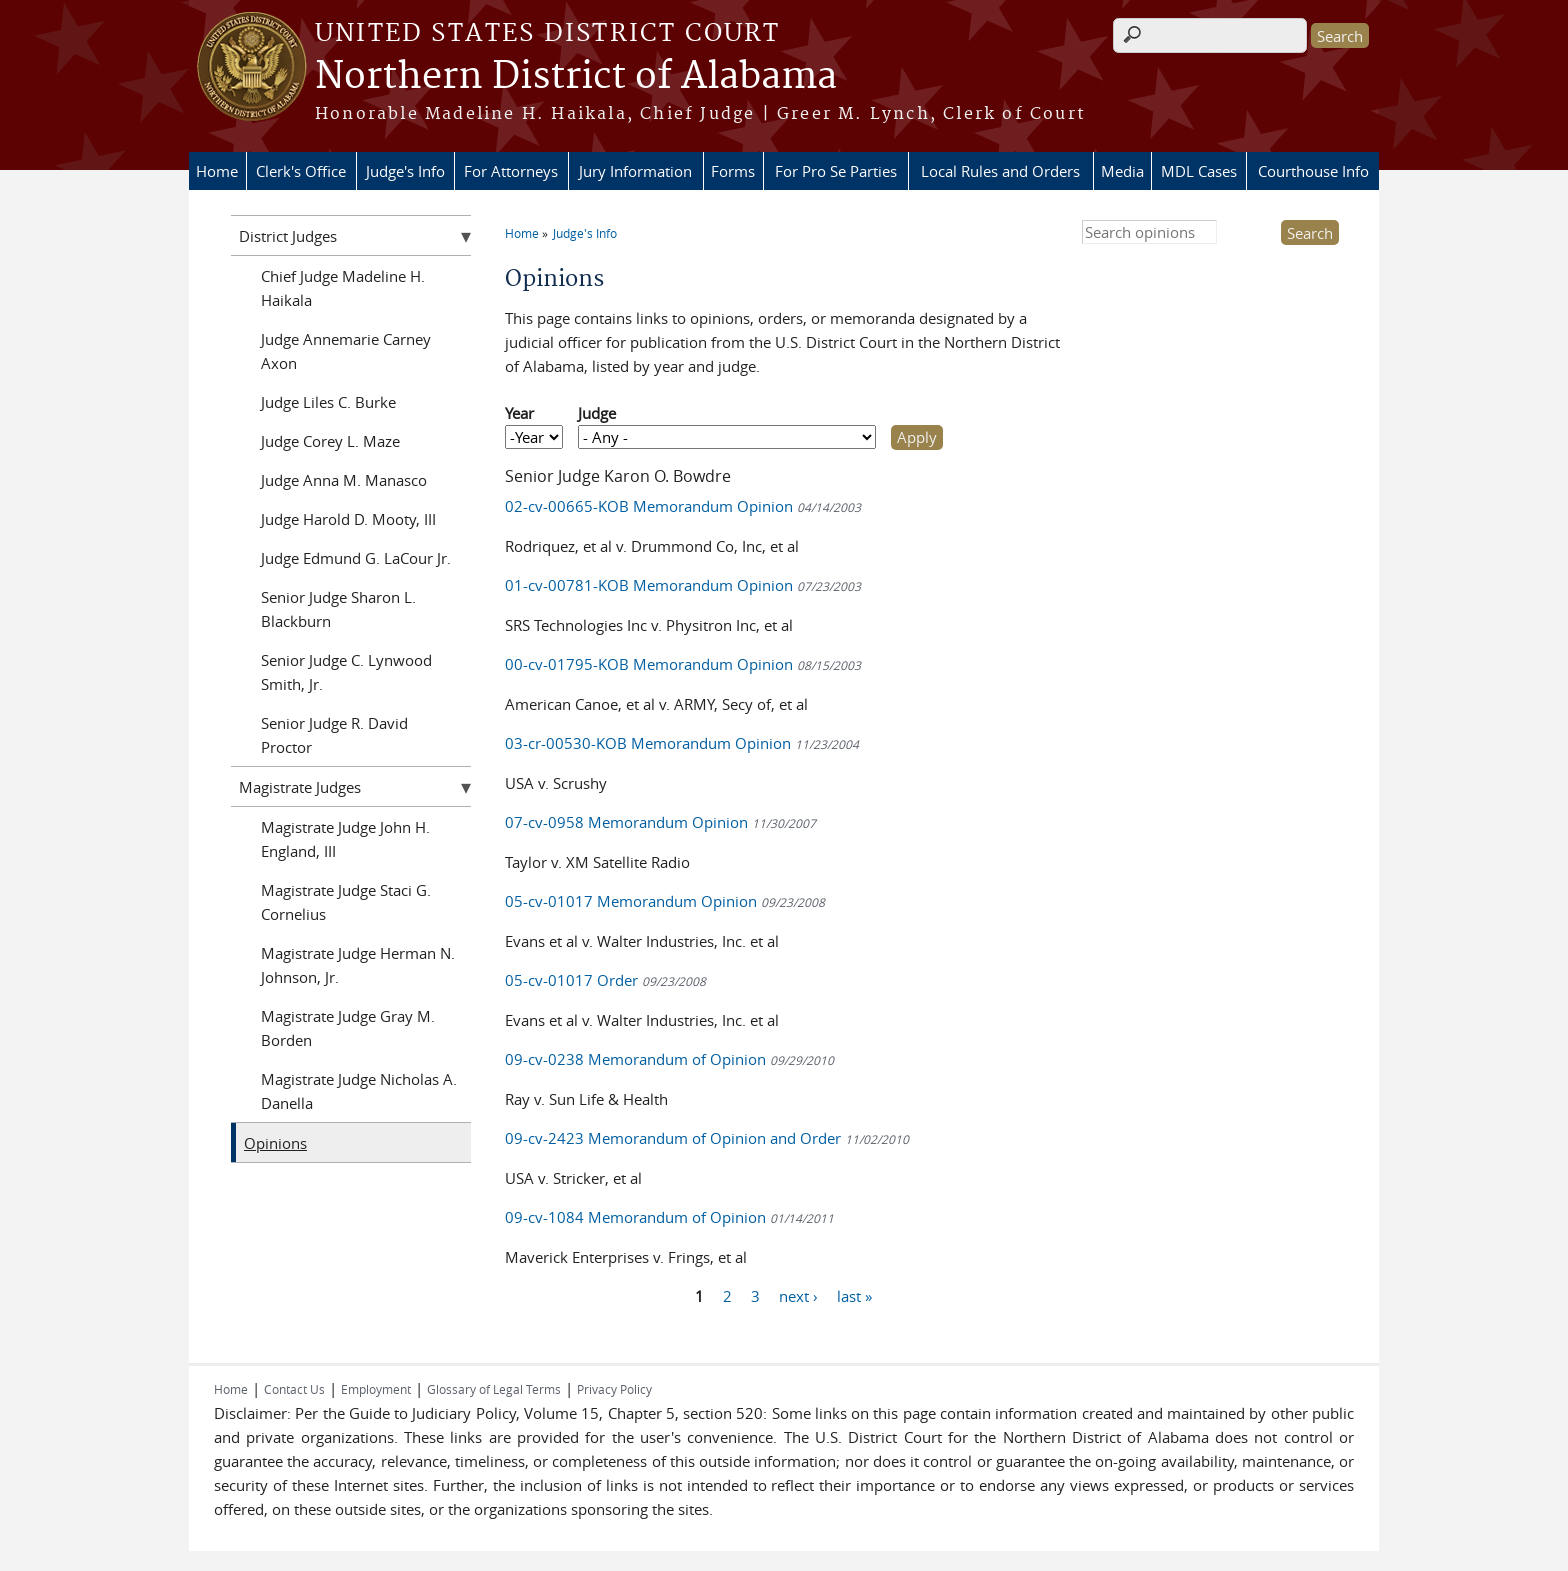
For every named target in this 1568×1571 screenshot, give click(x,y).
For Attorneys (511, 171)
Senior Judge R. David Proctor (334, 735)
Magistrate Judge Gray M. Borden (348, 1028)
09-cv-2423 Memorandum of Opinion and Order (707, 1138)
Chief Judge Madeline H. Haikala (343, 288)
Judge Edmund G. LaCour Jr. (356, 558)
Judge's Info (405, 171)
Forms (733, 171)
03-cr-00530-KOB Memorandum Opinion (682, 743)
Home (217, 171)
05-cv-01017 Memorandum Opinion (665, 901)
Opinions (275, 1143)
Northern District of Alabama (576, 77)
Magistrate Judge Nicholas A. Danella (359, 1091)
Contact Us (294, 1389)
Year (519, 413)
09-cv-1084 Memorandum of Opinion (669, 1217)
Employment (376, 1389)
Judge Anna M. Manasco (344, 480)
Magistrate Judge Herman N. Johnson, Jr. (358, 965)
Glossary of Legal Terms (494, 1389)
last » (854, 1296)
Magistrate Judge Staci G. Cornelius (346, 902)
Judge (597, 413)
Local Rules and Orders (1000, 171)
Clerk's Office (301, 171)
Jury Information (635, 171)
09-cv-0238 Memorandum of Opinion (669, 1059)
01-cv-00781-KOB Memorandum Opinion (683, 585)
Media (1122, 171)
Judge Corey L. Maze (330, 441)
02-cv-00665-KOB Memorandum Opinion (683, 506)
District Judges (288, 236)
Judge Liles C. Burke (328, 402)
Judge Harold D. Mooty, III (348, 519)
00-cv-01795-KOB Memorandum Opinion (683, 664)
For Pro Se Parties (836, 171)
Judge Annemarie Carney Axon (346, 351)
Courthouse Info (1313, 171)
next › (798, 1296)
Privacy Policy (614, 1389)
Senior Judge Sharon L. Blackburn (338, 609)
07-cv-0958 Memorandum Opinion (660, 822)
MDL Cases (1199, 171)
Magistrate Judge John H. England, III (345, 839)
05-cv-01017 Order (605, 980)
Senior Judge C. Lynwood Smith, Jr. (346, 672)
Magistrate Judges (300, 787)
